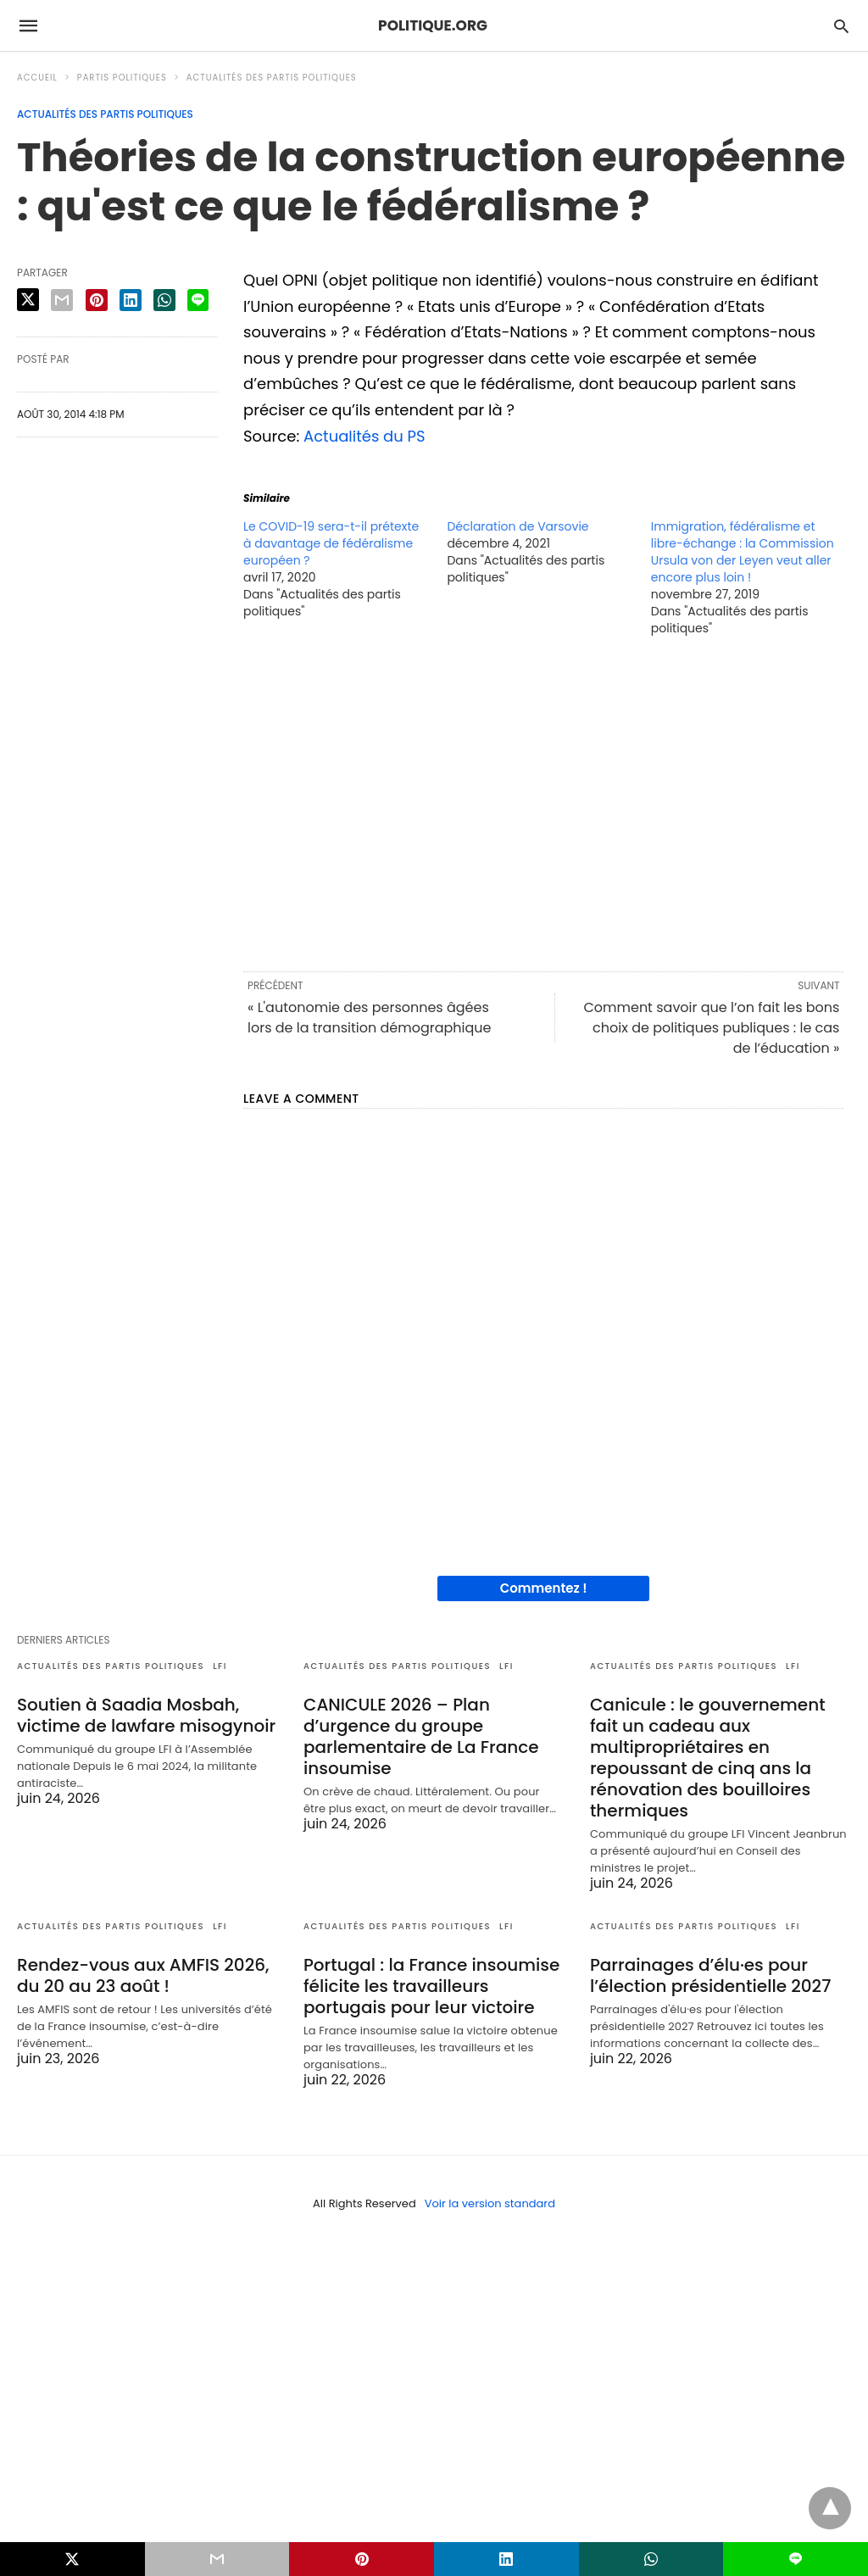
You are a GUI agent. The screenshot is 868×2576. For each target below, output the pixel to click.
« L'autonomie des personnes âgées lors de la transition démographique (369, 1018)
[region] (543, 802)
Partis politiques (122, 77)
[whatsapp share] (164, 300)
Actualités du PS (364, 436)
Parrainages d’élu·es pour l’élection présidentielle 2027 (710, 1975)
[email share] (62, 300)
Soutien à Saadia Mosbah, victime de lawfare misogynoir (146, 1715)
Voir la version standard (490, 2203)
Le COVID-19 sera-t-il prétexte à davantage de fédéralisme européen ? (331, 543)
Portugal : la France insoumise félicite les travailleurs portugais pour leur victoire (431, 1986)
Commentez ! (543, 1588)
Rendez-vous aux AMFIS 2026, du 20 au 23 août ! (143, 1975)
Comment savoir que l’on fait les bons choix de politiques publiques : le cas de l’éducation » (711, 1028)
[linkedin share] (131, 300)
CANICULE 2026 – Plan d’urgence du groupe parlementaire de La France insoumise (421, 1736)
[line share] (198, 300)
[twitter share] (28, 299)
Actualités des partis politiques (271, 77)
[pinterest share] (97, 300)
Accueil (37, 77)
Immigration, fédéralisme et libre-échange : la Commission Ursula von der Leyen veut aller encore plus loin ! (742, 552)
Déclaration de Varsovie (517, 526)
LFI (220, 1666)
